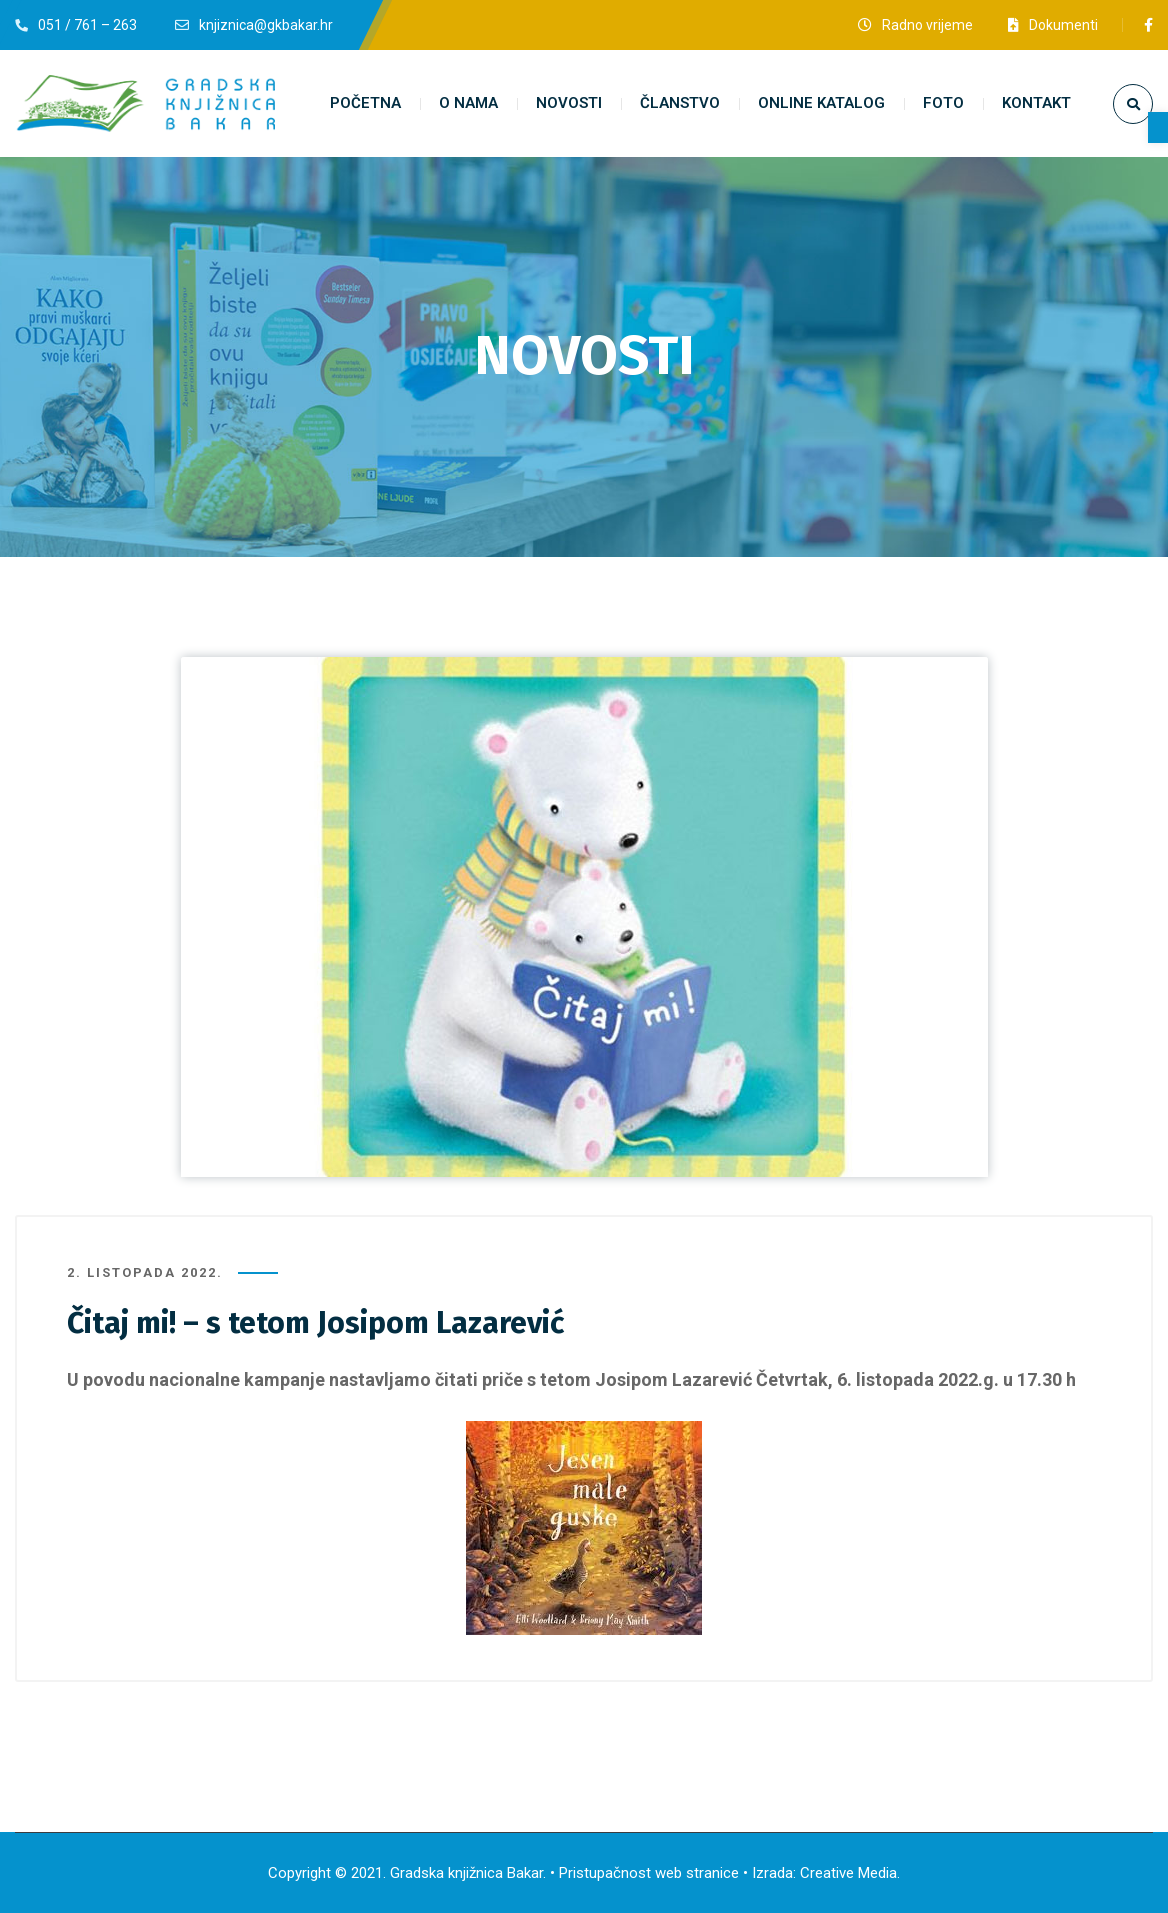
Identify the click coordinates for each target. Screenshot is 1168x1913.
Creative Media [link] (848, 1873)
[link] (1158, 127)
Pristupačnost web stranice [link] (649, 1873)
